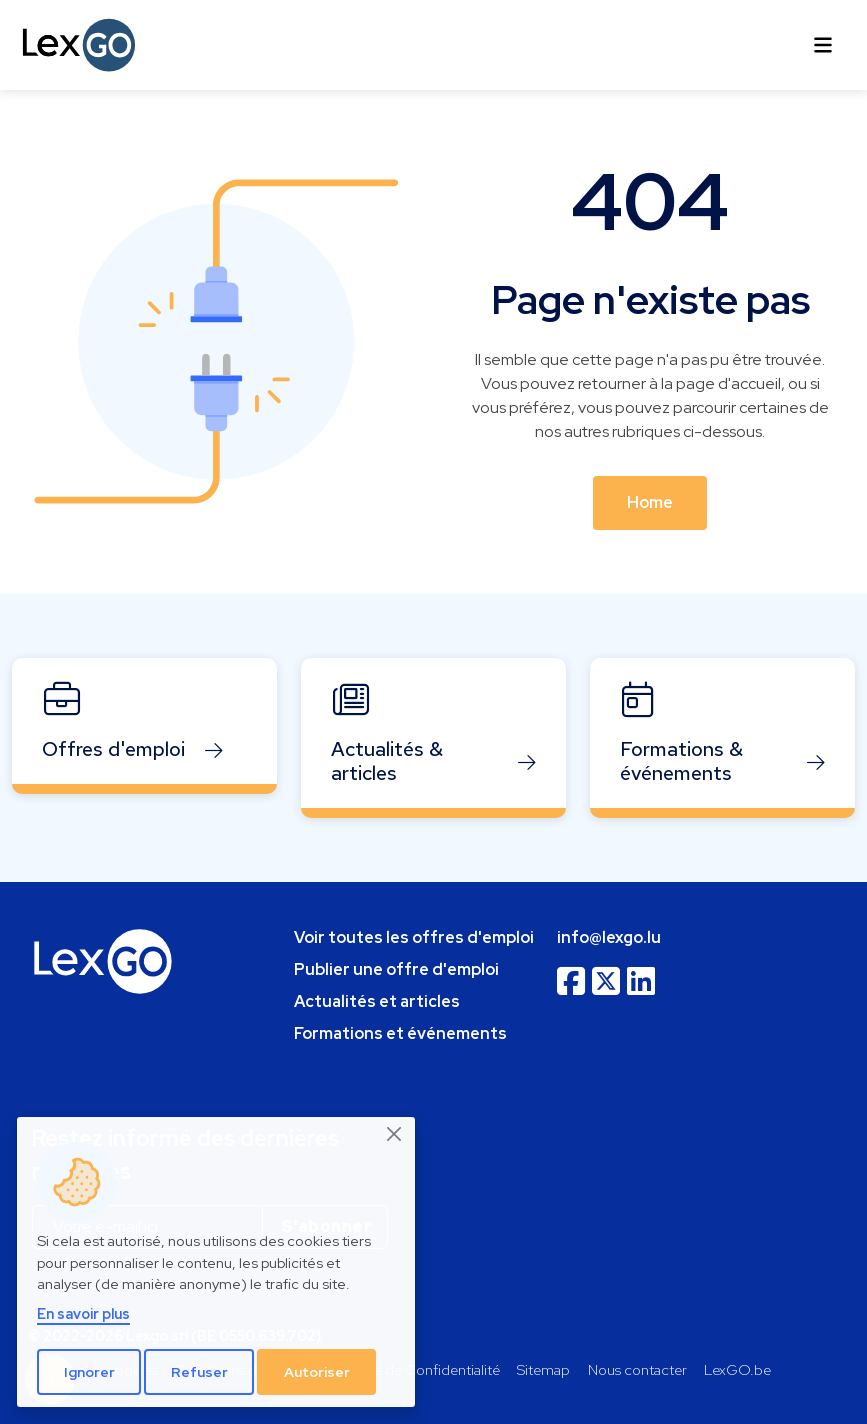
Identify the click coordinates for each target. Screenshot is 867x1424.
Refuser (199, 1372)
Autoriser (317, 1372)
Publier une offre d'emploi (396, 969)
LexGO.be (737, 1369)
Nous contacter (637, 1369)
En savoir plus (83, 1313)
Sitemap (543, 1369)
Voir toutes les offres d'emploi (414, 937)
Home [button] (650, 502)
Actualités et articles (377, 1001)
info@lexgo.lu (609, 937)
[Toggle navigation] (823, 45)
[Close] (395, 1134)
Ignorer (89, 1372)
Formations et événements (400, 1033)
